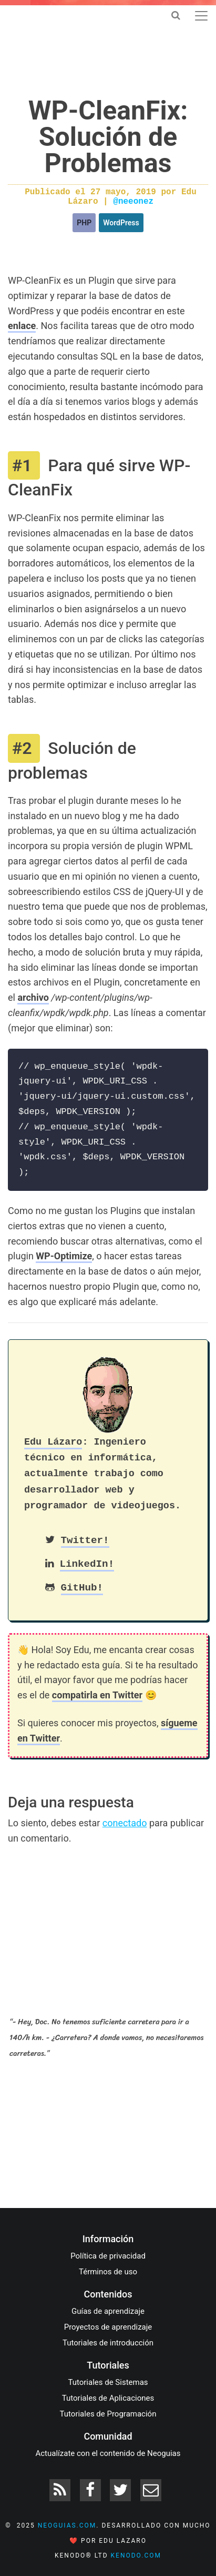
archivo (32, 997)
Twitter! (85, 1540)
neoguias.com (67, 2525)
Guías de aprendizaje (108, 2311)
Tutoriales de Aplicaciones (108, 2398)
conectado (124, 1822)
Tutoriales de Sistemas (108, 2382)
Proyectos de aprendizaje (108, 2327)
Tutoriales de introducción (108, 2343)
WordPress (121, 222)
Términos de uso (108, 2271)
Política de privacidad (108, 2256)
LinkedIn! (87, 1564)
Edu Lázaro (53, 1442)
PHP (84, 222)
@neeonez (133, 201)
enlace (22, 325)
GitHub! (82, 1588)
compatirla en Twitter (97, 1694)
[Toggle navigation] (201, 15)
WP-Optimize (64, 1255)
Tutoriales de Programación (108, 2414)
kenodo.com (136, 2555)
